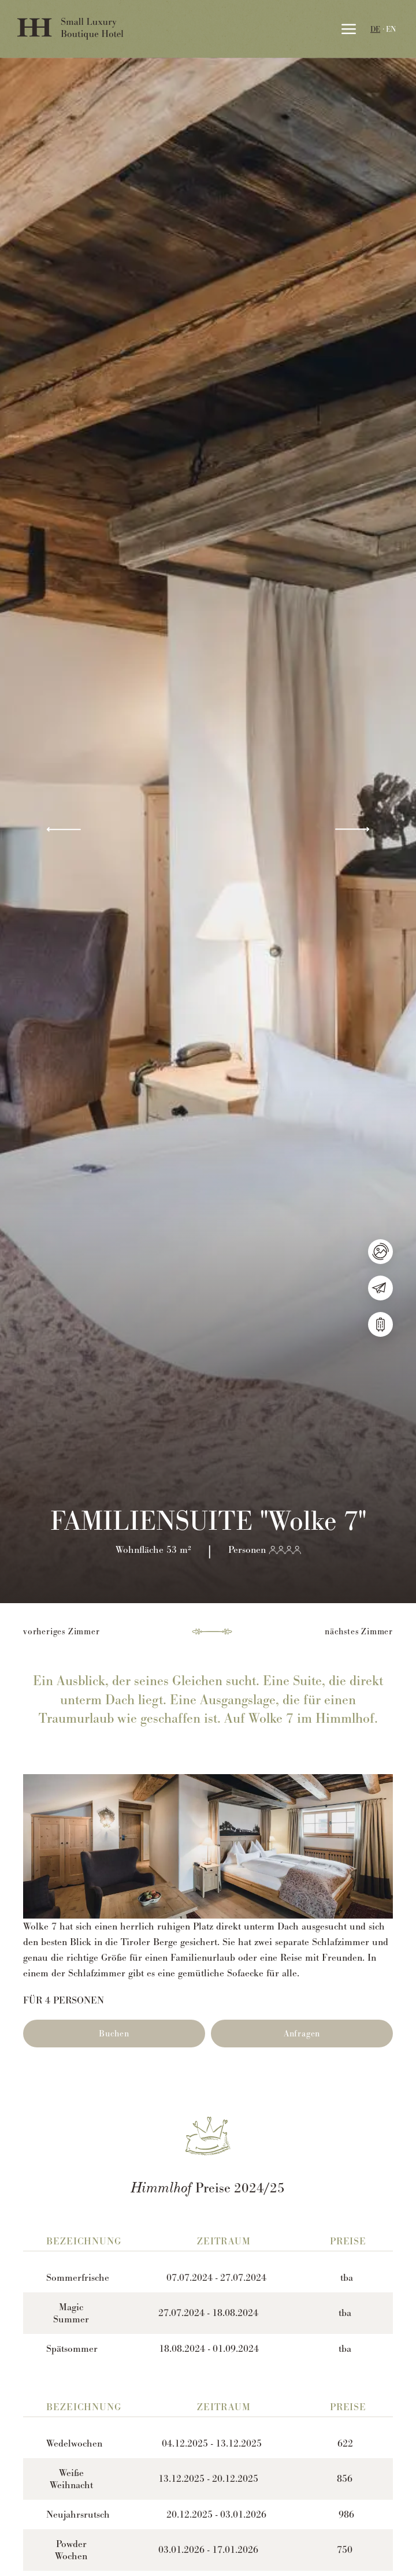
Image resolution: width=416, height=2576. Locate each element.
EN (391, 29)
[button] (63, 829)
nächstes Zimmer (359, 1631)
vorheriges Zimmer (61, 1631)
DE (375, 29)
